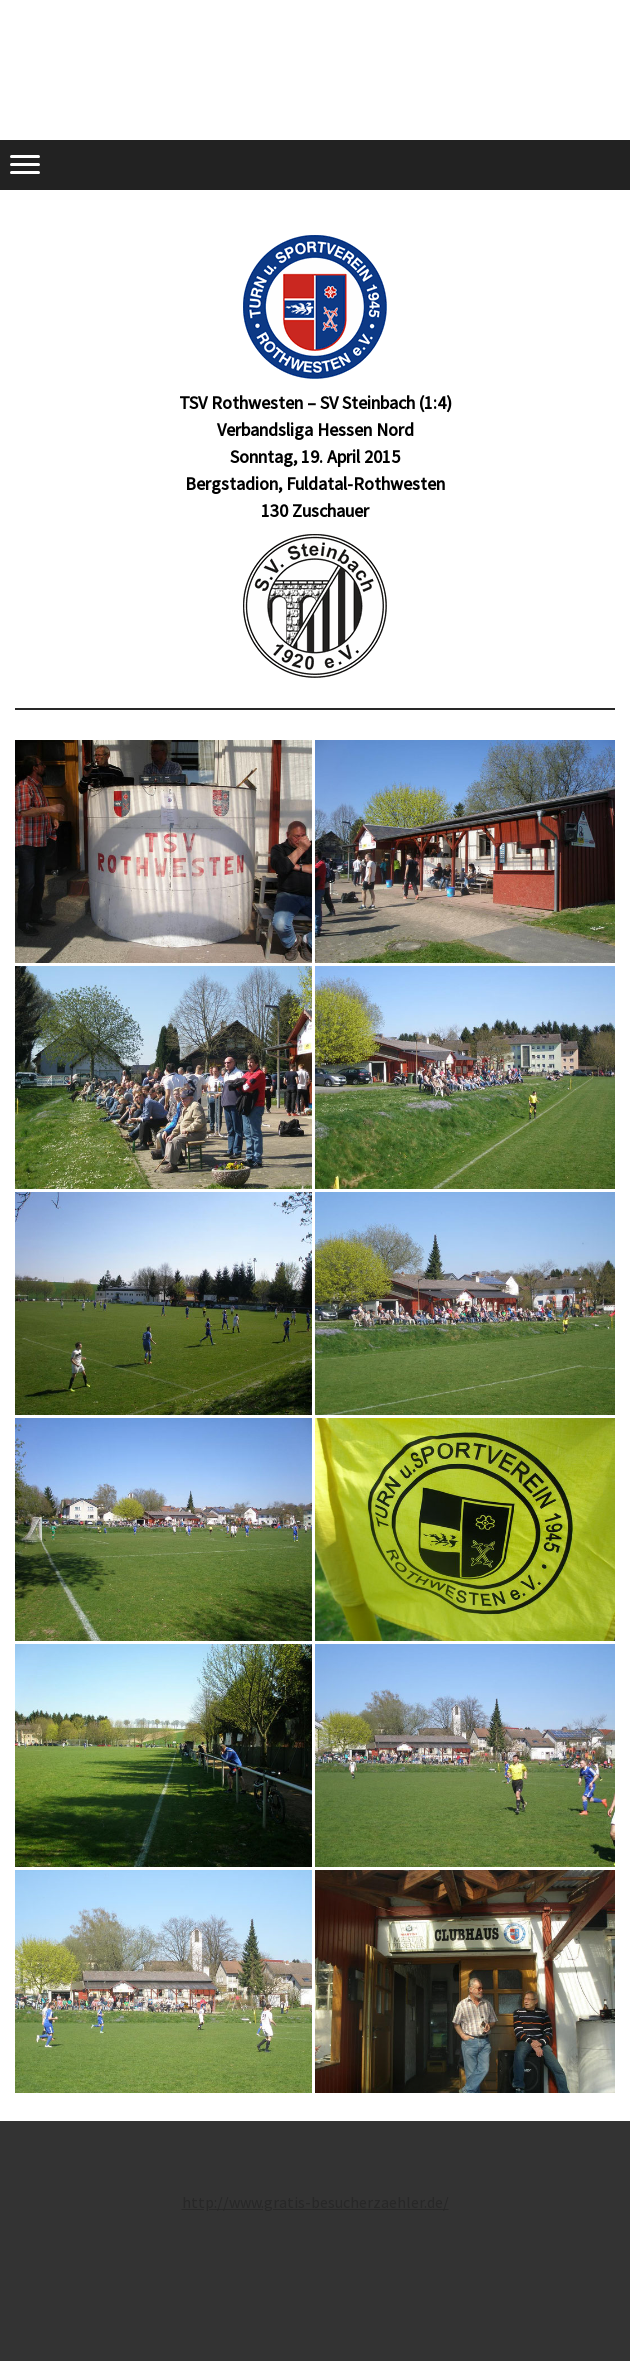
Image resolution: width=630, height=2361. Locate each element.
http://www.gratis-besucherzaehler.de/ (315, 2202)
